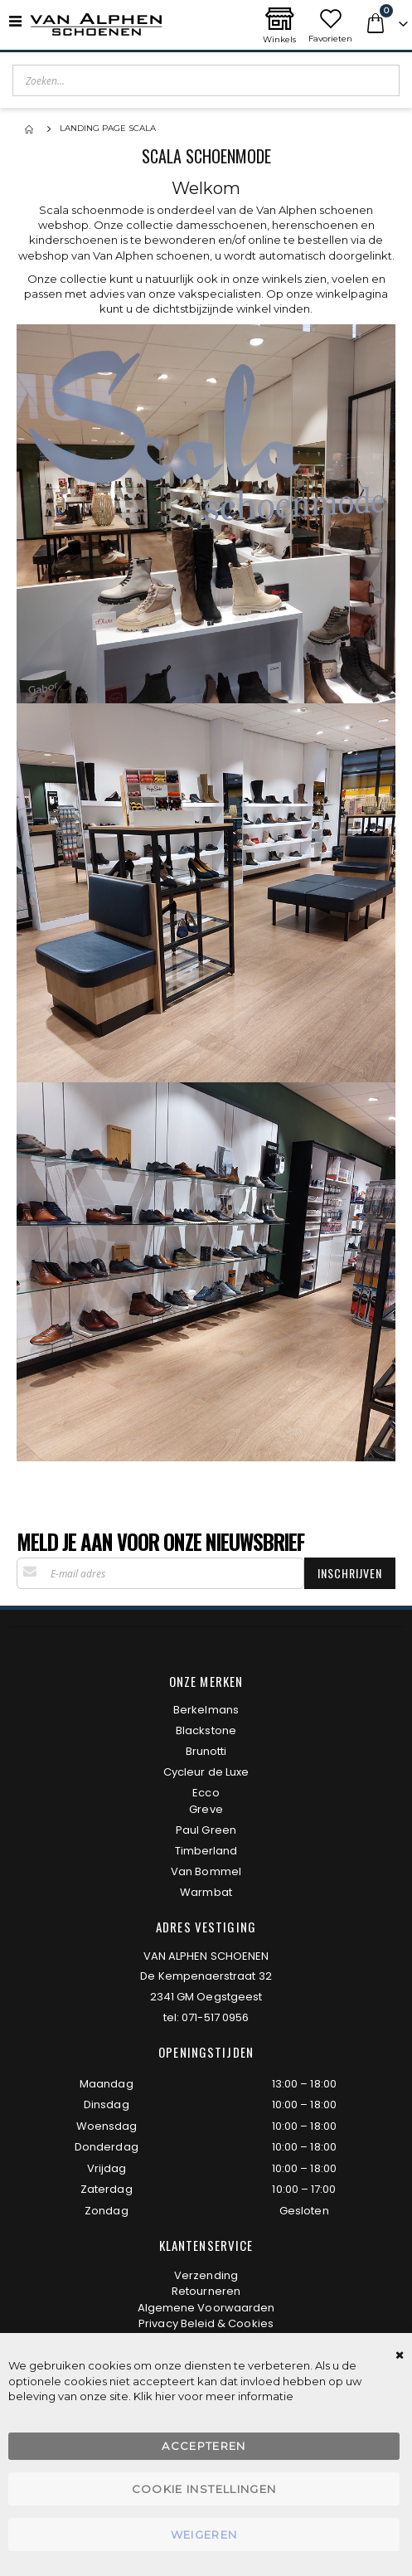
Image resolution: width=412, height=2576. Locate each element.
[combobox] (206, 80)
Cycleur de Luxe (206, 1772)
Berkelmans (206, 1710)
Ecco (205, 1793)
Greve (205, 1809)
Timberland (206, 1851)
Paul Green (206, 1830)
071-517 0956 (215, 2017)
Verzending (206, 2275)
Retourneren (206, 2291)
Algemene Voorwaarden (206, 2308)
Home (30, 129)
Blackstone (206, 1730)
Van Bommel (206, 1871)
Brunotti (206, 1751)
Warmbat (205, 1892)
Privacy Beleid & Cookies (206, 2323)
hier (165, 2396)
